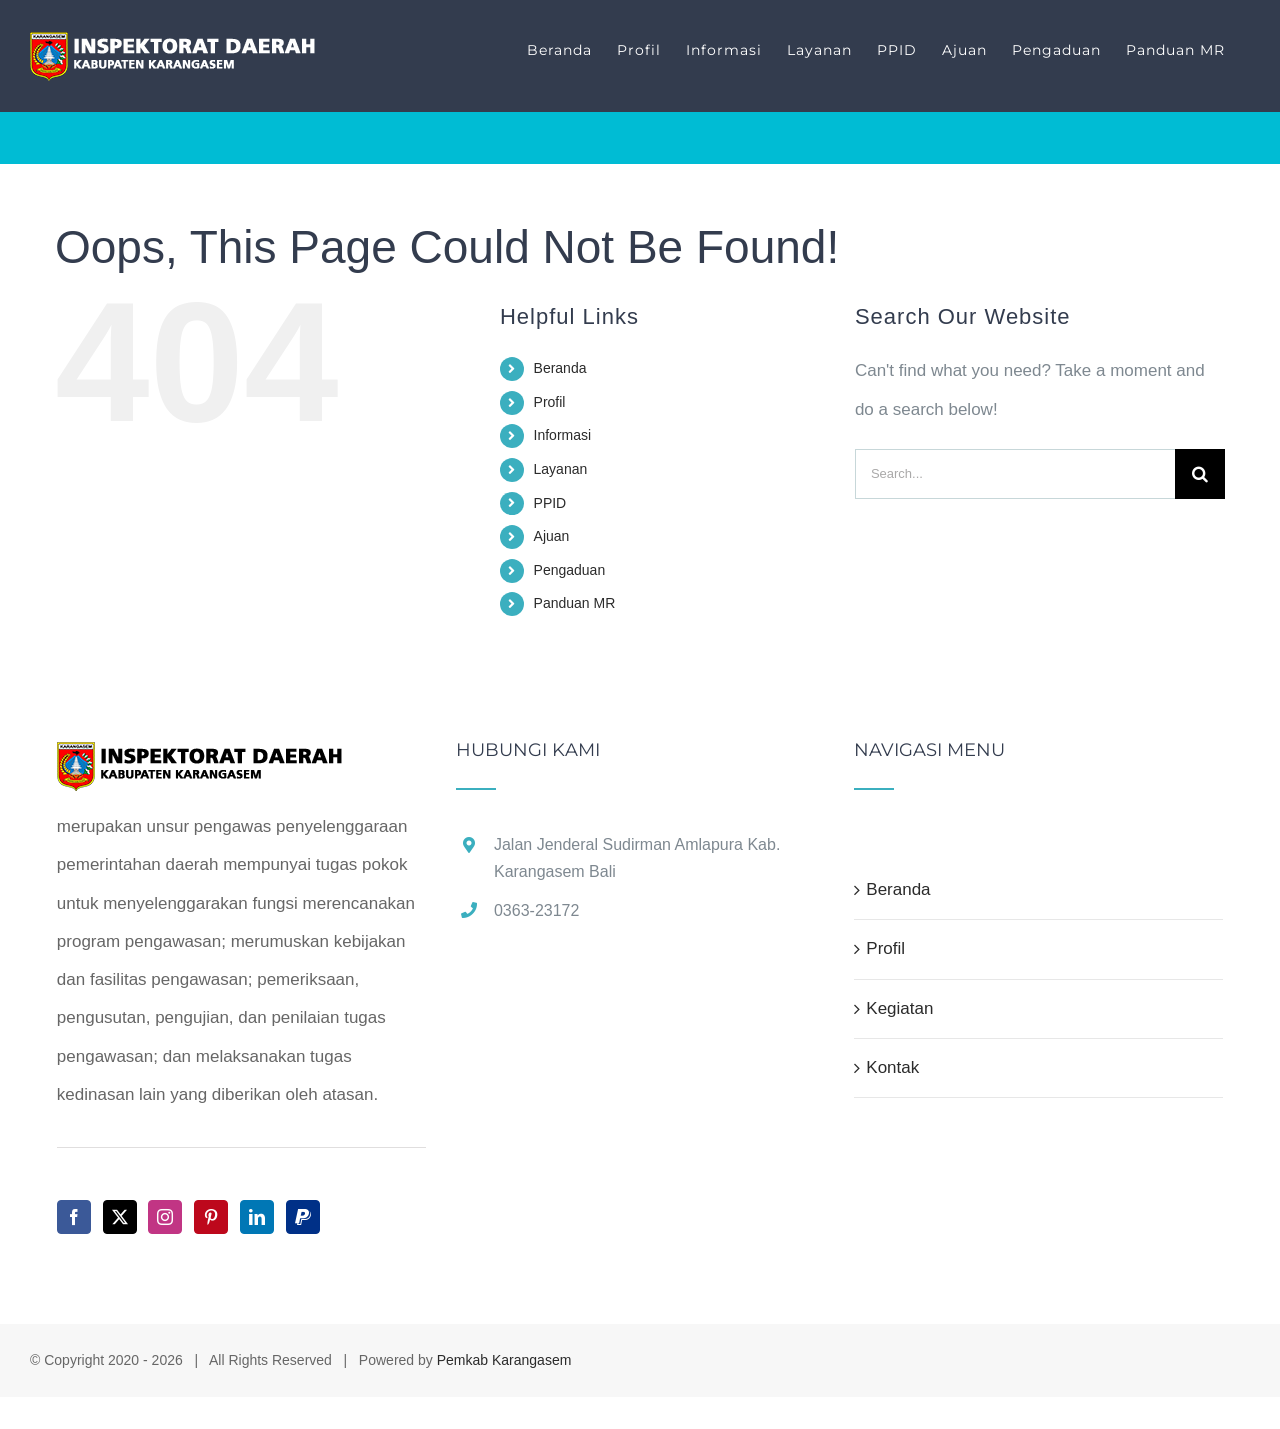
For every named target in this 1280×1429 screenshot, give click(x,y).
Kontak (892, 1067)
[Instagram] (165, 1217)
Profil (550, 402)
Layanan (561, 469)
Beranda (560, 368)
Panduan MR (575, 603)
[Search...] (1015, 474)
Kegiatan (899, 1008)
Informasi (563, 435)
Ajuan (552, 536)
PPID (550, 503)
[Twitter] (120, 1217)
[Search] (1200, 474)
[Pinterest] (211, 1217)
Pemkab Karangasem (504, 1360)
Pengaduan (570, 570)
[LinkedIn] (257, 1217)
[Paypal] (303, 1217)
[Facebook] (74, 1217)
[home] (200, 759)
